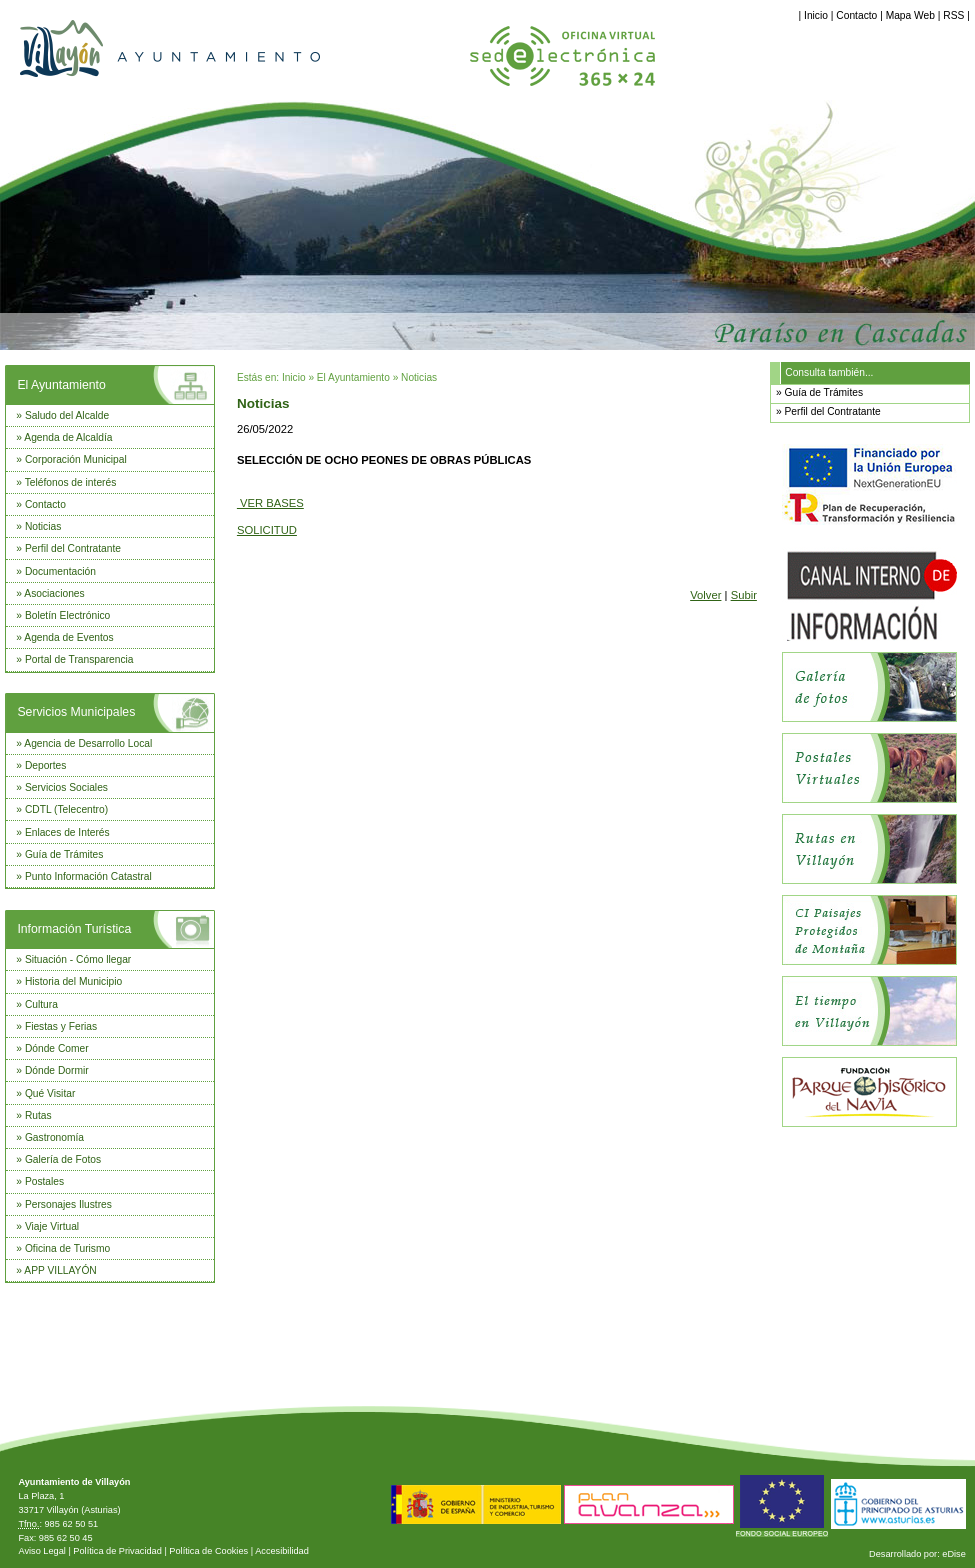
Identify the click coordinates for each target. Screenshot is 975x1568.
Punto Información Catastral (88, 876)
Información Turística (74, 929)
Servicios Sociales (66, 787)
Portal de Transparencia (79, 659)
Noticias (43, 526)
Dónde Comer (57, 1048)
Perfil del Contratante (73, 548)
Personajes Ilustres (68, 1204)
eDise (954, 1554)
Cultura (41, 1004)
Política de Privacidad (117, 1551)
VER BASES (270, 503)
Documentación (60, 571)
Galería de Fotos (63, 1159)
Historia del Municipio (73, 981)
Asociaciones (54, 593)
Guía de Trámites (64, 854)
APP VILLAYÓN (60, 1270)
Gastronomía (54, 1137)
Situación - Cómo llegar (78, 959)
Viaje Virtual (52, 1226)
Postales (44, 1181)
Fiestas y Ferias (61, 1026)
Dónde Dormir (57, 1070)
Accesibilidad (282, 1551)
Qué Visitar (50, 1093)
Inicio (816, 15)
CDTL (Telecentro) (66, 809)
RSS (953, 15)
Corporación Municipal (76, 459)
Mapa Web (910, 15)
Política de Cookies (208, 1551)
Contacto (856, 15)
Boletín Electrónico (67, 615)
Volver (705, 595)
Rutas (38, 1115)
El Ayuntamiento (61, 385)
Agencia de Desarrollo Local (88, 743)
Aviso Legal (41, 1551)
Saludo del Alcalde (67, 415)
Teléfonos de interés (71, 482)
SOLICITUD (267, 530)
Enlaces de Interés (67, 832)
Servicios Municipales (76, 712)
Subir (744, 595)
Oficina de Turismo (67, 1248)
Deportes (46, 765)
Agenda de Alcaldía (68, 437)
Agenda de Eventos (68, 637)
